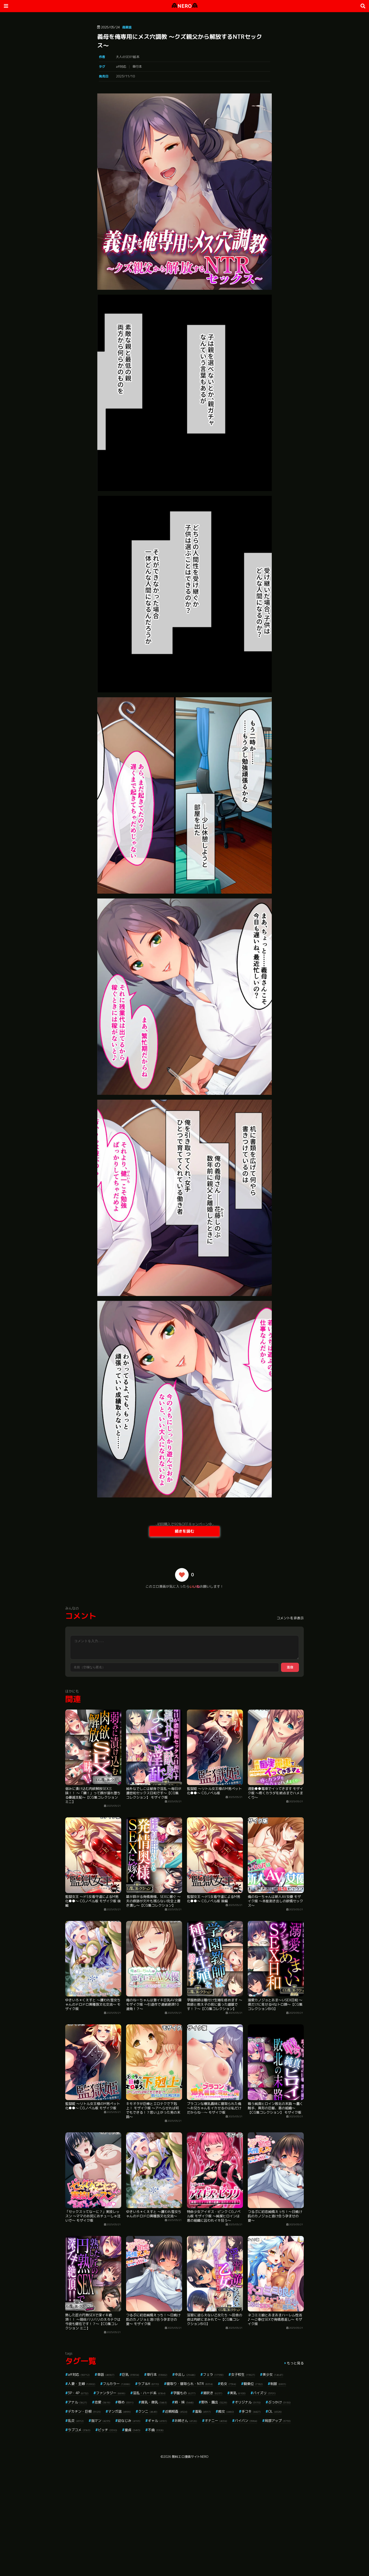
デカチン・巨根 (84, 2411)
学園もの (184, 2393)
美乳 (238, 2393)
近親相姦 (176, 2411)
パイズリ (264, 2393)
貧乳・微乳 (154, 2402)
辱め (126, 2402)
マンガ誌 (119, 2411)
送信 (290, 1667)
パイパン (246, 2420)
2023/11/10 (125, 76)
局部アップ (278, 2420)
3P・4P (78, 2393)
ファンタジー (110, 2393)
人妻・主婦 (81, 2383)
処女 (228, 2383)
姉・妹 (184, 2402)
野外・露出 (214, 2402)
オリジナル (248, 2402)
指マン (100, 2420)
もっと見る (295, 2363)
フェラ (213, 2374)
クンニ (147, 2411)
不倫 (156, 2429)
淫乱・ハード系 (149, 2393)
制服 (278, 2383)
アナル (77, 2402)
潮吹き (212, 2393)
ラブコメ (79, 2429)
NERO (184, 6)
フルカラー (116, 2383)
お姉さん (186, 2420)
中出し (185, 2374)
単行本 (137, 66)
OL (275, 2411)
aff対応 (121, 66)
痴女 (226, 2411)
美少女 (273, 2374)
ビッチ (107, 2429)
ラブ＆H (148, 2383)
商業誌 (127, 27)
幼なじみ (129, 2420)
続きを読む (184, 1531)
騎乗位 (253, 2383)
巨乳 (130, 2374)
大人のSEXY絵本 (127, 57)
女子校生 (243, 2374)
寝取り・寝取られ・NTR (190, 2383)
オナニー (216, 2420)
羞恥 (203, 2411)
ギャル (157, 2420)
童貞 (132, 2429)
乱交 (76, 2420)
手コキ (251, 2411)
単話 (105, 2374)
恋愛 (102, 2402)
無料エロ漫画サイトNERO (190, 2456)
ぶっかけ (279, 2402)
